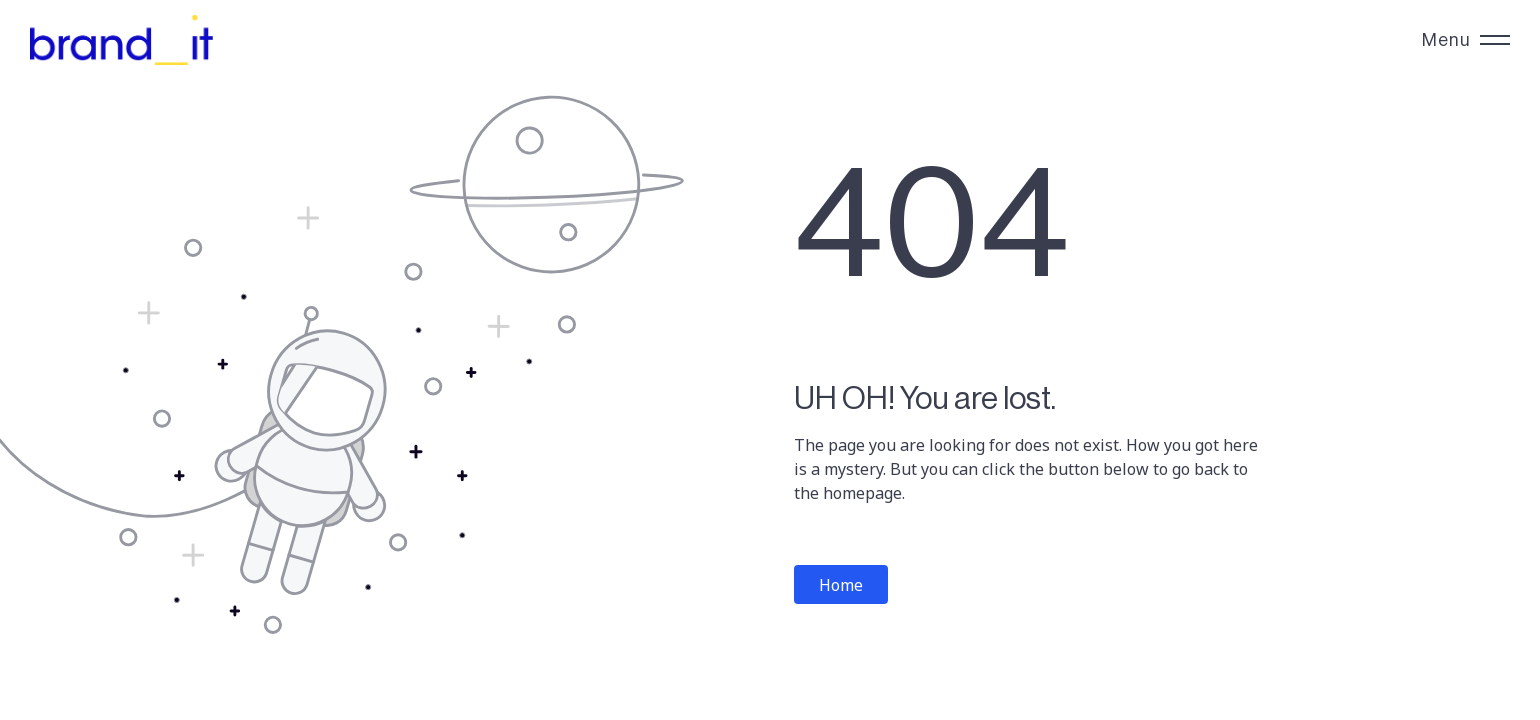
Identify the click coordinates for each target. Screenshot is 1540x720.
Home (841, 585)
